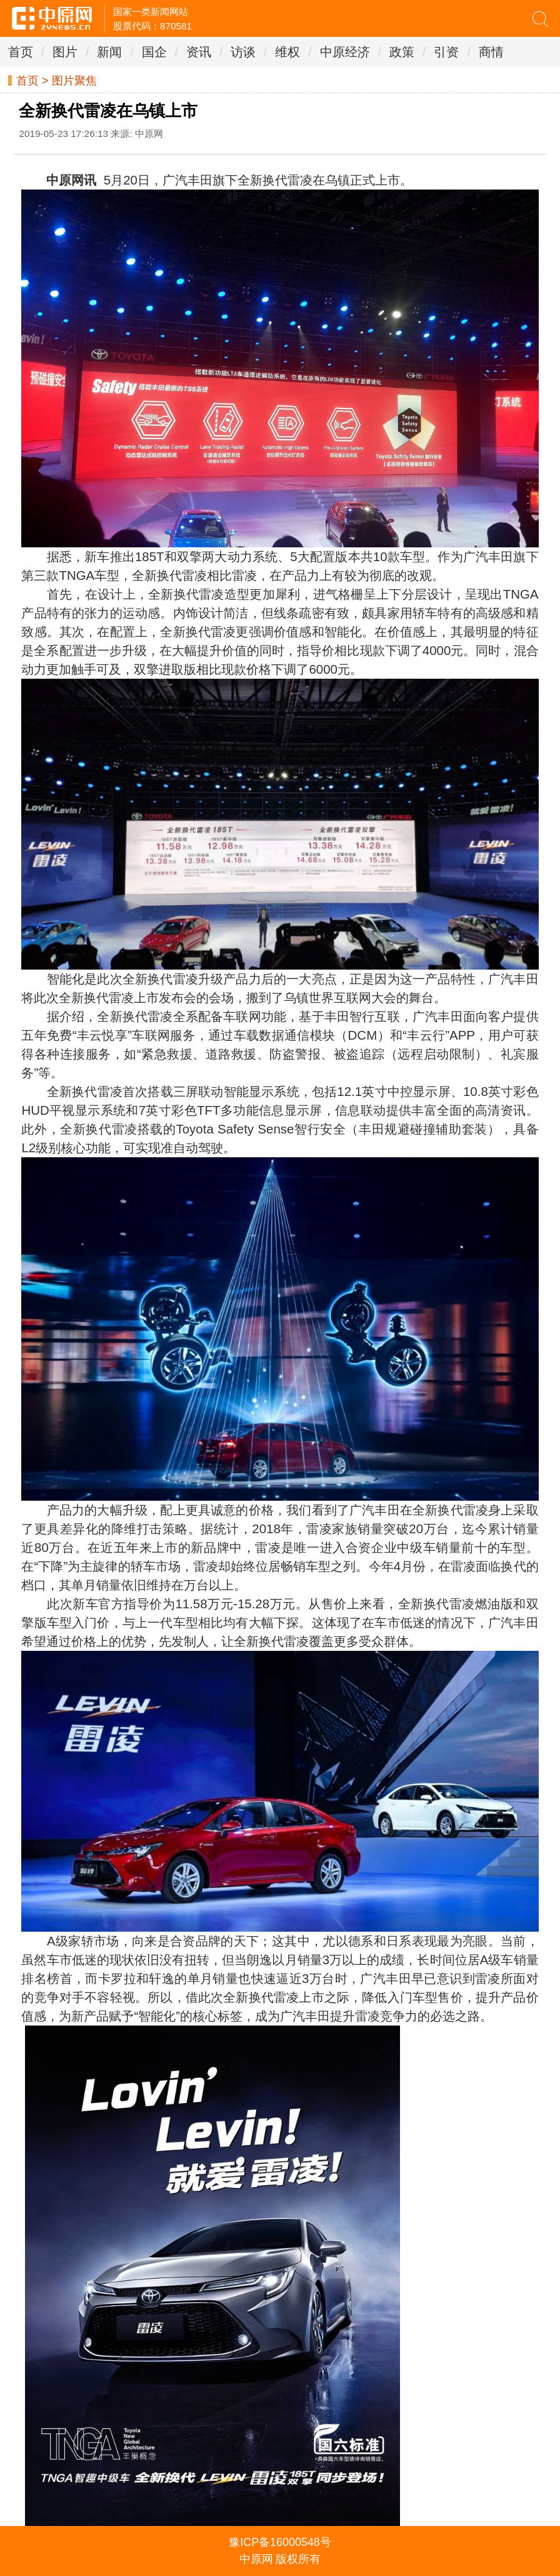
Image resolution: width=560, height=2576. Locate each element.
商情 (491, 51)
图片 (65, 51)
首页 (20, 51)
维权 (287, 51)
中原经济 (345, 51)
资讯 (198, 51)
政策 (401, 51)
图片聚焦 (74, 80)
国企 (154, 51)
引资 (446, 51)
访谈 (243, 51)
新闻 (109, 51)
